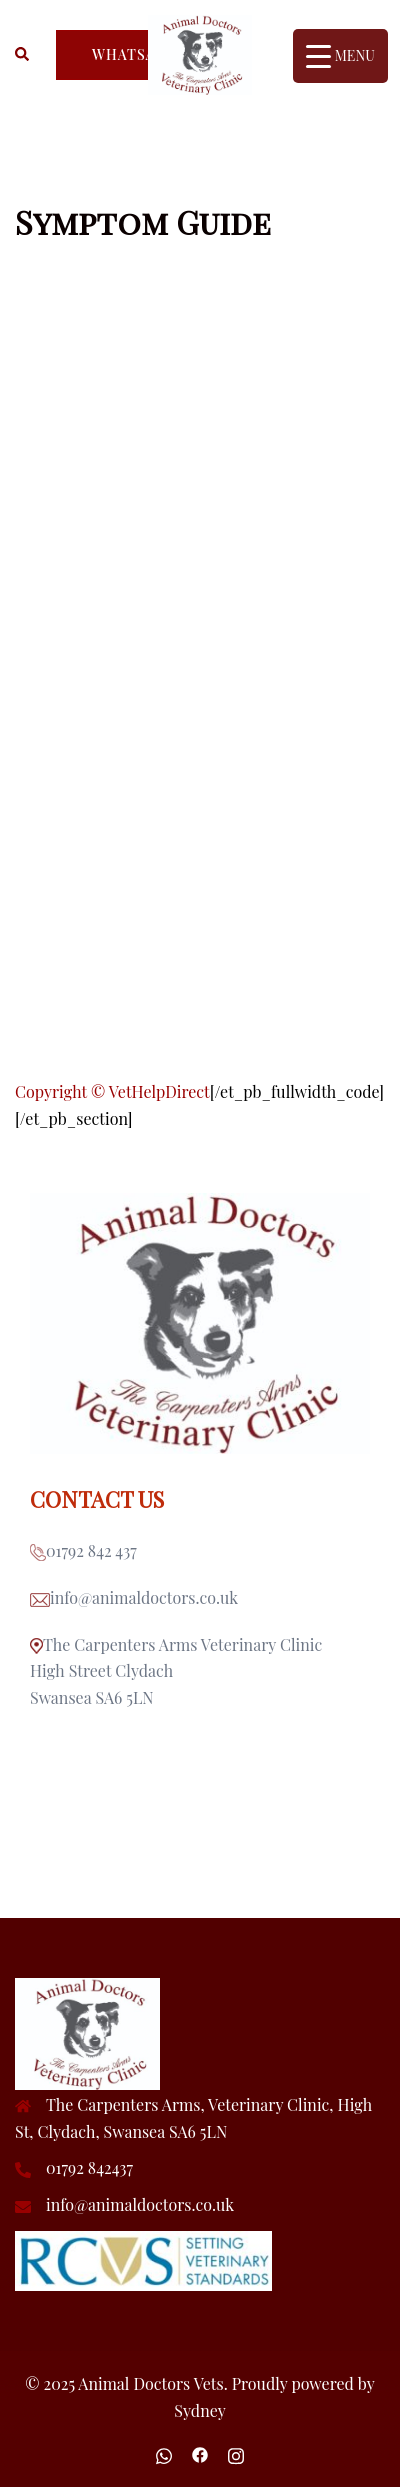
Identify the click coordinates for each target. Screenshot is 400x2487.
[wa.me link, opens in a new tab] (164, 2452)
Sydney (199, 2410)
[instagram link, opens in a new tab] (236, 2452)
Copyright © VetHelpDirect (112, 1091)
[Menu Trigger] (340, 56)
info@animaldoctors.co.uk (140, 2204)
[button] (23, 55)
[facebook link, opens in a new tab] (200, 2452)
